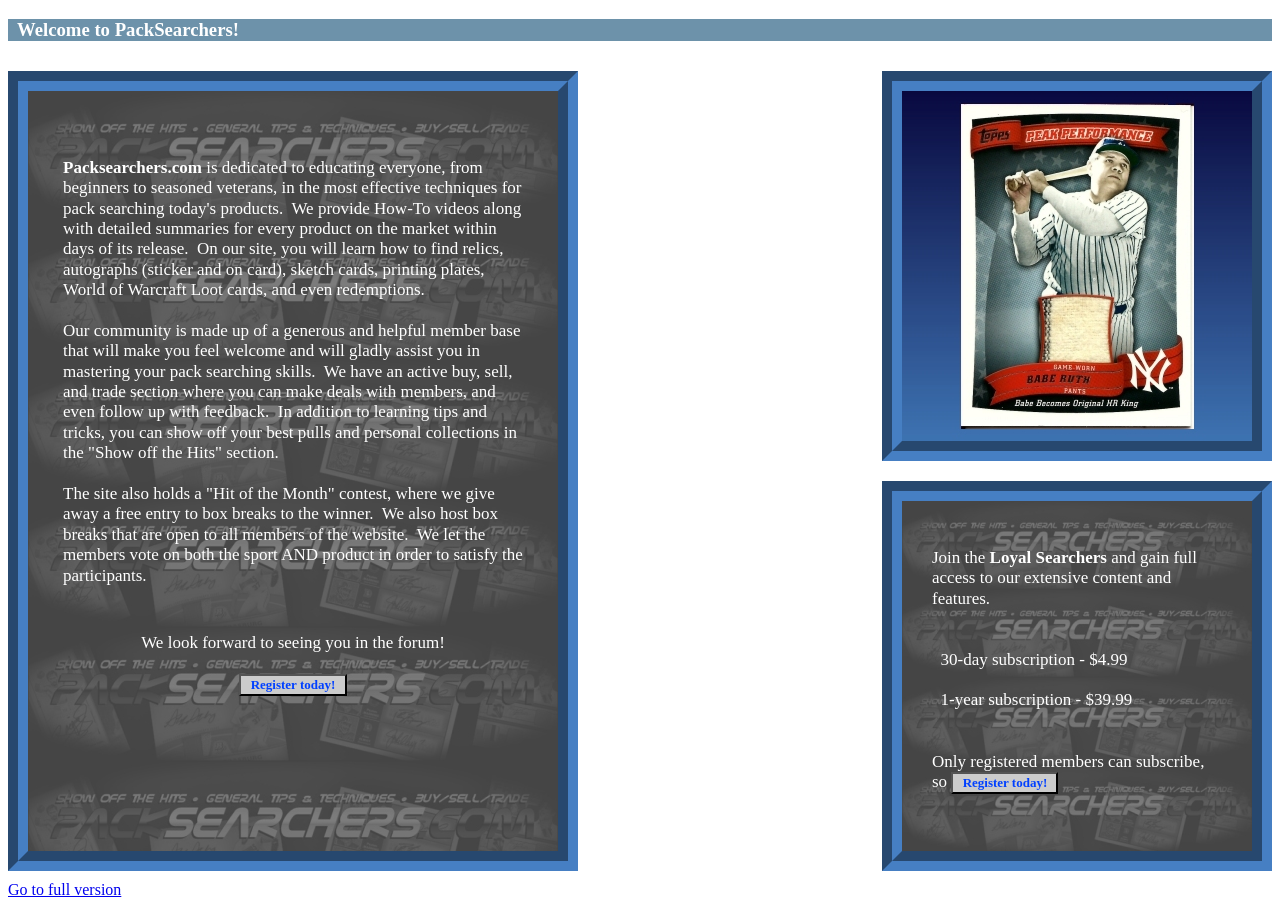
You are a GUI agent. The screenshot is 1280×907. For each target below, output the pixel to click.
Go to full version (64, 889)
